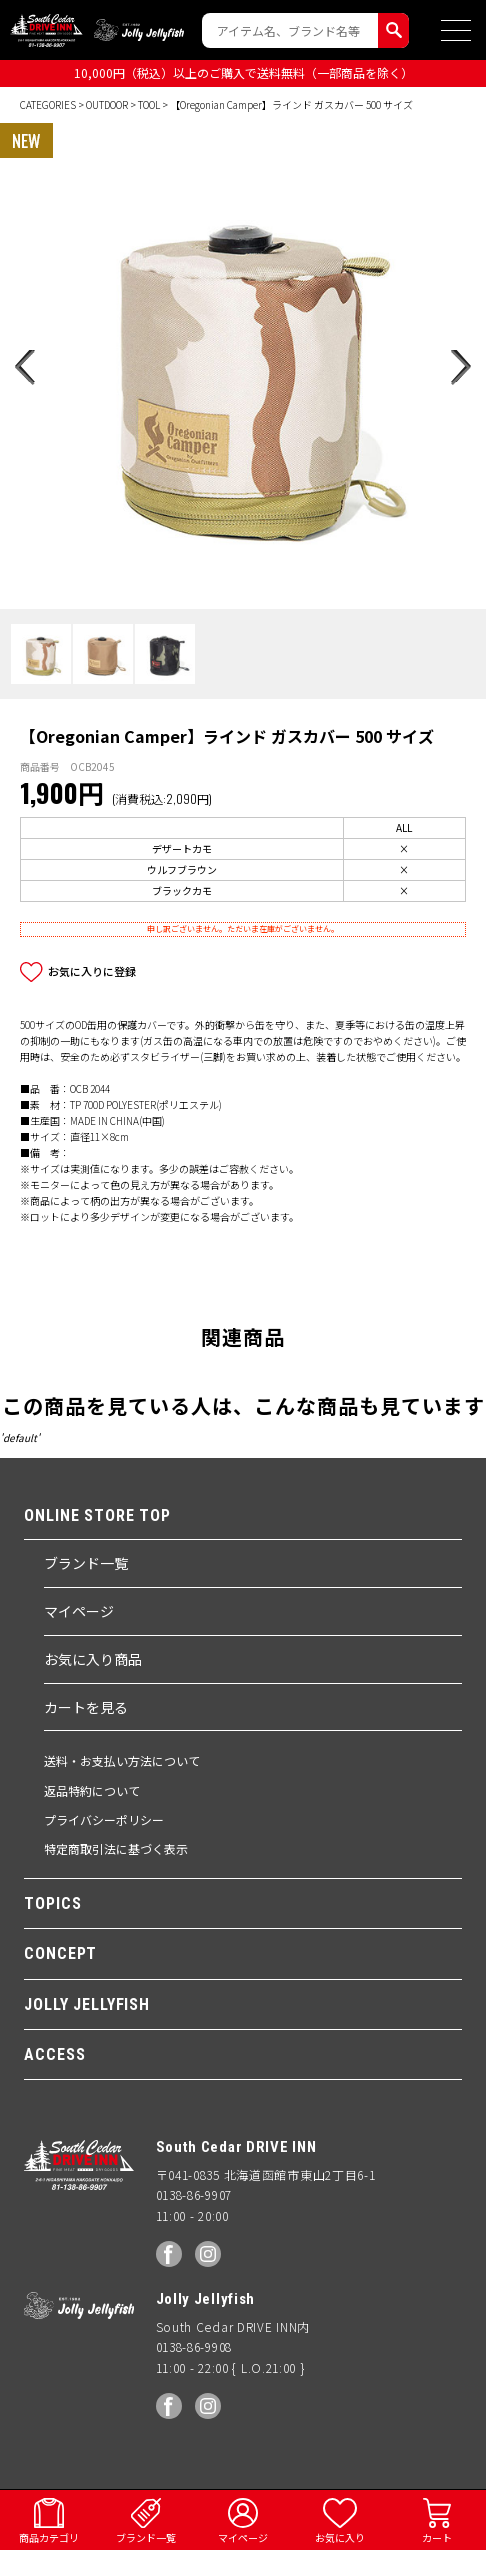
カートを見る (86, 1707)
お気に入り (340, 2537)
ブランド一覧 (86, 1563)
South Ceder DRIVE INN (46, 30)
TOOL (149, 104)
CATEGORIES (48, 104)
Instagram (208, 2254)
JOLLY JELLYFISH (87, 2004)
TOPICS (52, 1903)
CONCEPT (60, 1953)
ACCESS (54, 2054)
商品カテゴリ (49, 2537)
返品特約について (92, 1790)
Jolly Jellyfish (139, 30)
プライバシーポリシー (104, 1819)
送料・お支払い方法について (122, 1760)
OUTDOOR (107, 104)
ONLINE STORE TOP (97, 1516)
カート (437, 2537)
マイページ (79, 1611)
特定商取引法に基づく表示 (116, 1848)
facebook (169, 2254)
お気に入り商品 (93, 1659)
